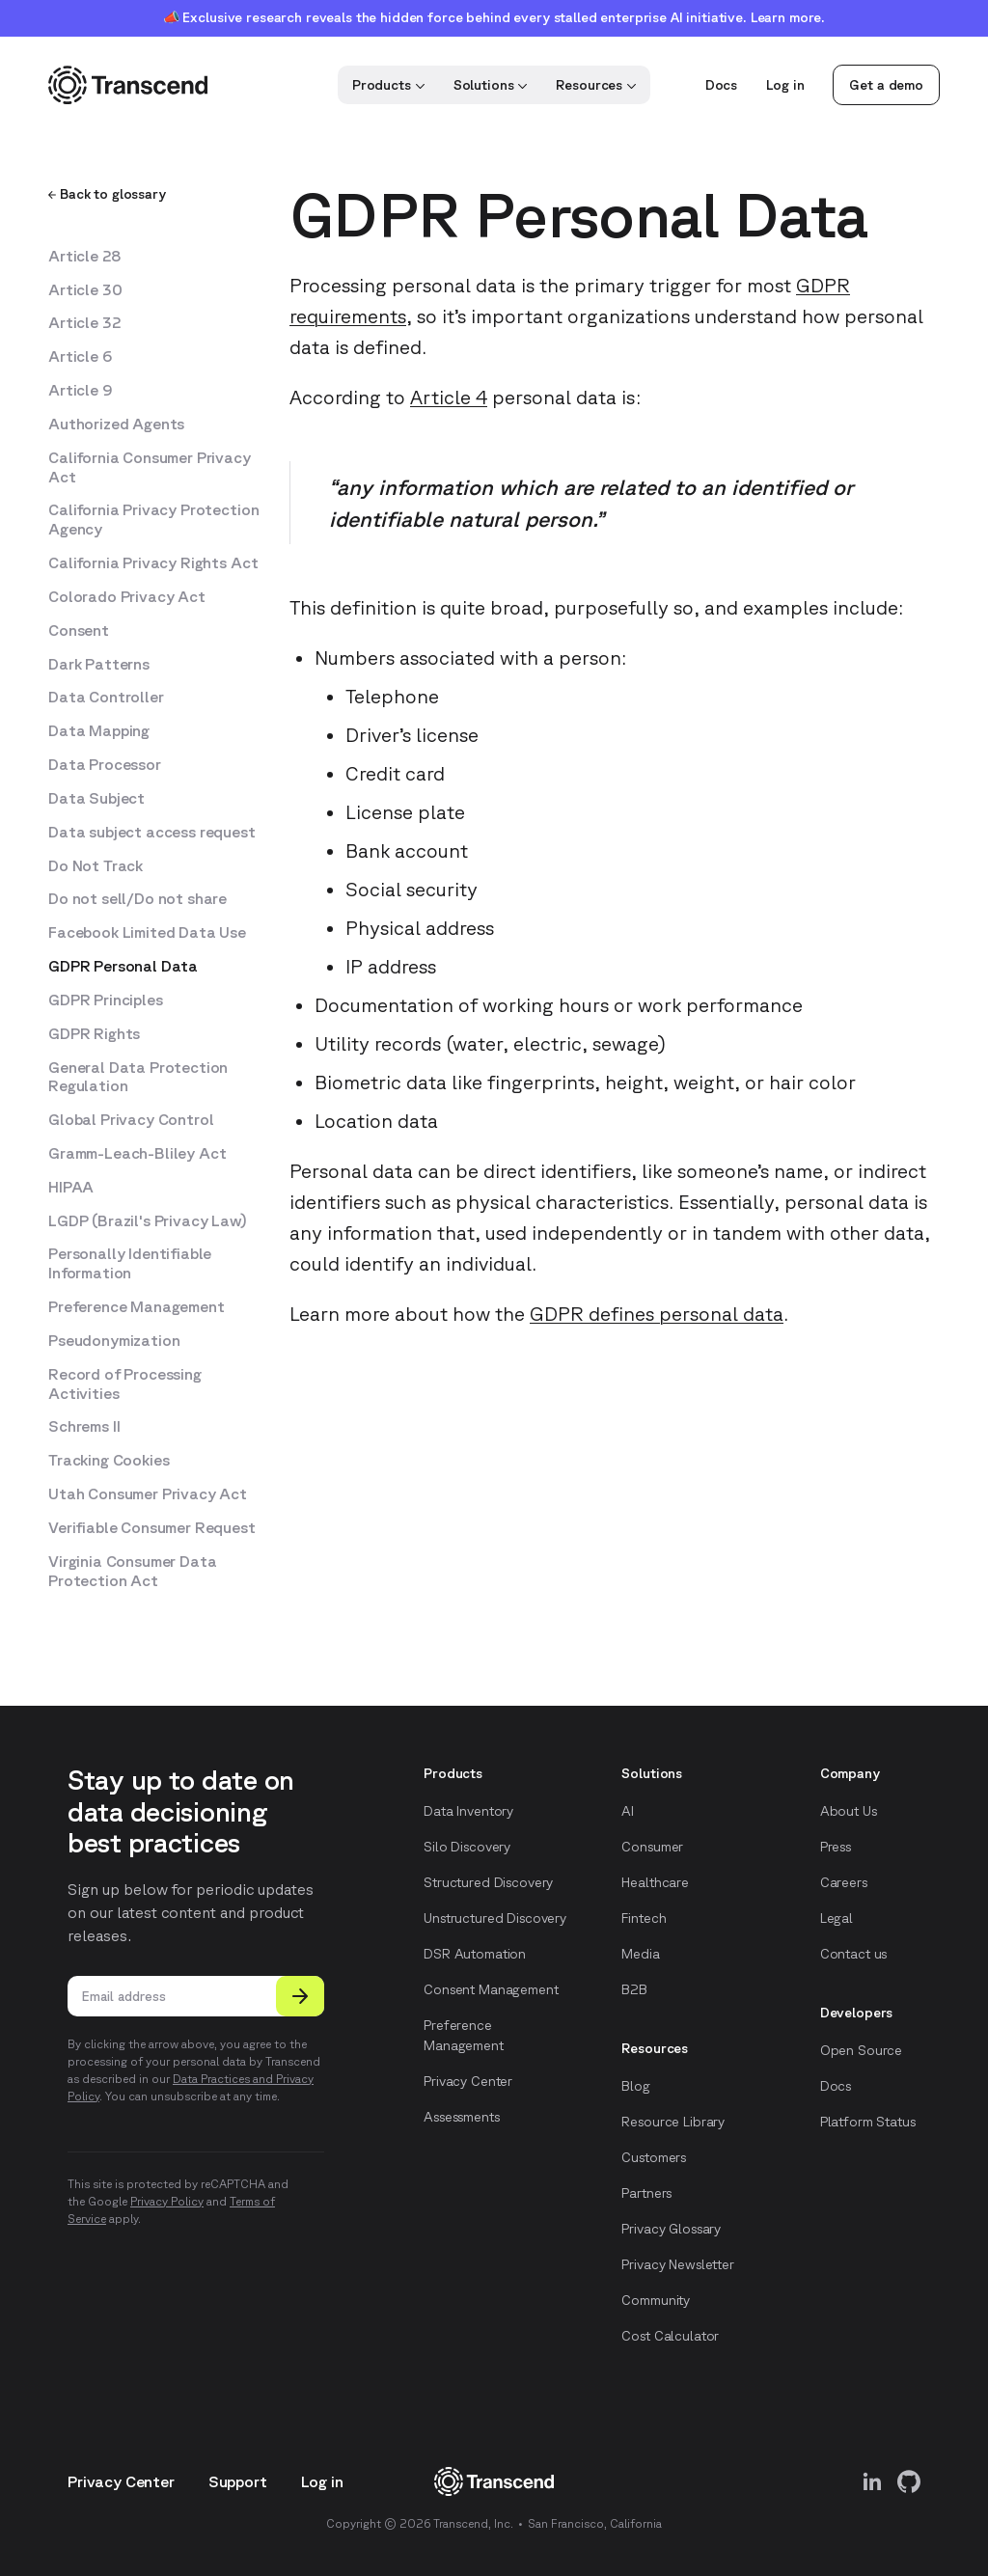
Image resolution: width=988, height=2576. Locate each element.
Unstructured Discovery (495, 1918)
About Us (848, 1811)
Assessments (461, 2116)
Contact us (854, 1953)
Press (835, 1846)
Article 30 (85, 289)
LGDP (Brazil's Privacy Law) (147, 1220)
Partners (646, 2193)
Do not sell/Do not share (137, 898)
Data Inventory (468, 1811)
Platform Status (868, 2121)
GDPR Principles (105, 999)
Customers (653, 2157)
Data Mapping (99, 730)
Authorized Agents (116, 423)
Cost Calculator (670, 2335)
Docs (721, 85)
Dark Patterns (99, 663)
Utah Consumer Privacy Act (147, 1493)
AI (627, 1811)
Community (655, 2300)
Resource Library (673, 2121)
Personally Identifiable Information (129, 1263)
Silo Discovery (467, 1846)
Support (237, 2481)
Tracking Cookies (108, 1459)
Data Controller (106, 696)
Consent (78, 630)
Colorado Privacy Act (127, 596)
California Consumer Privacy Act (149, 467)
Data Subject (96, 798)
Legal (836, 1918)
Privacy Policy (167, 2201)
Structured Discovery (488, 1882)
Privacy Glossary (671, 2228)
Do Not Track (95, 865)
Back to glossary (107, 194)
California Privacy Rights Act (153, 562)
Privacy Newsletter (677, 2264)
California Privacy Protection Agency (153, 519)
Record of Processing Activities (125, 1383)
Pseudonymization (113, 1340)
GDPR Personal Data (123, 965)
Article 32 (84, 322)
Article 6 (80, 356)
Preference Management (136, 1306)
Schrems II (84, 1426)
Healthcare (655, 1882)
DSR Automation (475, 1953)
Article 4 (448, 397)
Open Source (861, 2050)
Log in (785, 85)
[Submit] (300, 1996)
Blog (635, 2086)
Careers (843, 1882)
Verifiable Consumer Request (152, 1527)
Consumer (652, 1846)
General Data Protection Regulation (138, 1076)
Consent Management (491, 1989)
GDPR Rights (94, 1033)
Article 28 (84, 255)
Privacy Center (468, 2081)
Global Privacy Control (130, 1119)
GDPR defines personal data (656, 1313)
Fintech (643, 1918)
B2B (634, 1989)
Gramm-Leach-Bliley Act (137, 1153)
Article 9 (80, 389)
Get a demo (886, 85)
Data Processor (104, 764)
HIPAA (71, 1186)
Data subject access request (152, 831)
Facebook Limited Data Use (147, 932)
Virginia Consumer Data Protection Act (132, 1570)
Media (640, 1953)
